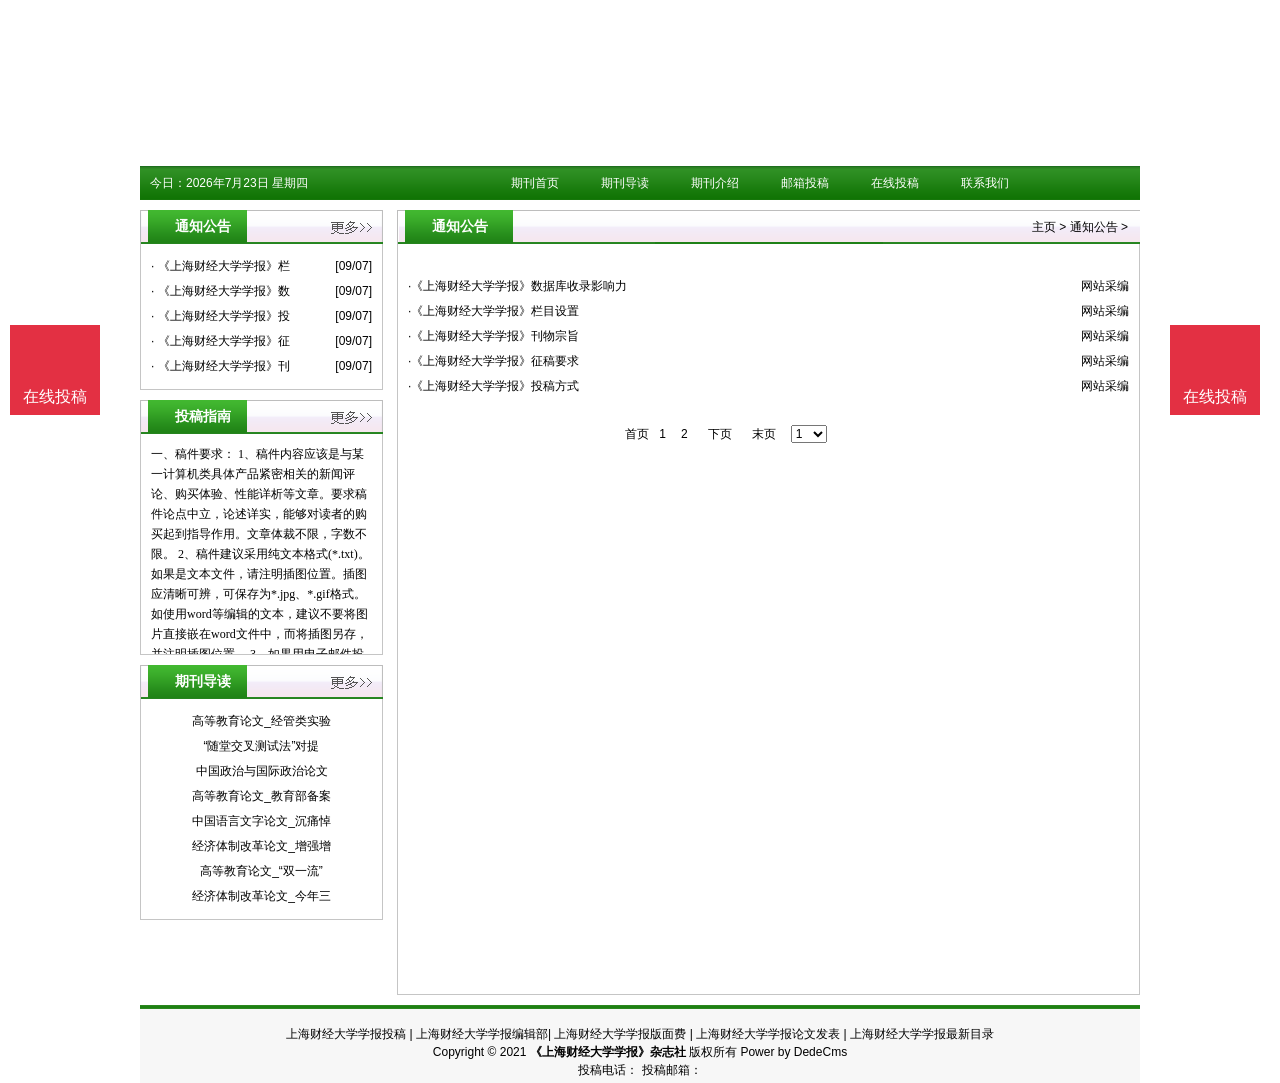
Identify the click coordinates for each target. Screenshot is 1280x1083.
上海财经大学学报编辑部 (482, 1034)
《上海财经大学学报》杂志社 (608, 1052)
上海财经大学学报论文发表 (768, 1034)
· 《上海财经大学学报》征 (220, 341)
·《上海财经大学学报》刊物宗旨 (493, 336)
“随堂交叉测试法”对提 (262, 746)
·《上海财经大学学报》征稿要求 (493, 361)
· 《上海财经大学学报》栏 (220, 266)
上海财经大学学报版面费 (620, 1034)
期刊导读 (625, 183)
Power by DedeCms (793, 1052)
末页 (764, 434)
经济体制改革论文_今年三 (261, 896)
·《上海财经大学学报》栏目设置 (493, 311)
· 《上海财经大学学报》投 (220, 316)
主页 (1044, 227)
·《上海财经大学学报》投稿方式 (493, 386)
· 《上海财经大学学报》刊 (220, 366)
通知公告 (1094, 227)
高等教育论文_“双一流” (261, 871)
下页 (720, 434)
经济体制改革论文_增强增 (261, 846)
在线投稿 (895, 183)
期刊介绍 (715, 183)
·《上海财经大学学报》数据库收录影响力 (517, 286)
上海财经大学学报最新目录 (922, 1034)
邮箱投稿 (805, 183)
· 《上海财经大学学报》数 (220, 291)
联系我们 (985, 183)
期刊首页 (535, 183)
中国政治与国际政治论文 (262, 771)
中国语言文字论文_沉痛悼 (261, 821)
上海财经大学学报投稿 (346, 1034)
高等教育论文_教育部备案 (261, 796)
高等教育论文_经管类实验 (261, 721)
